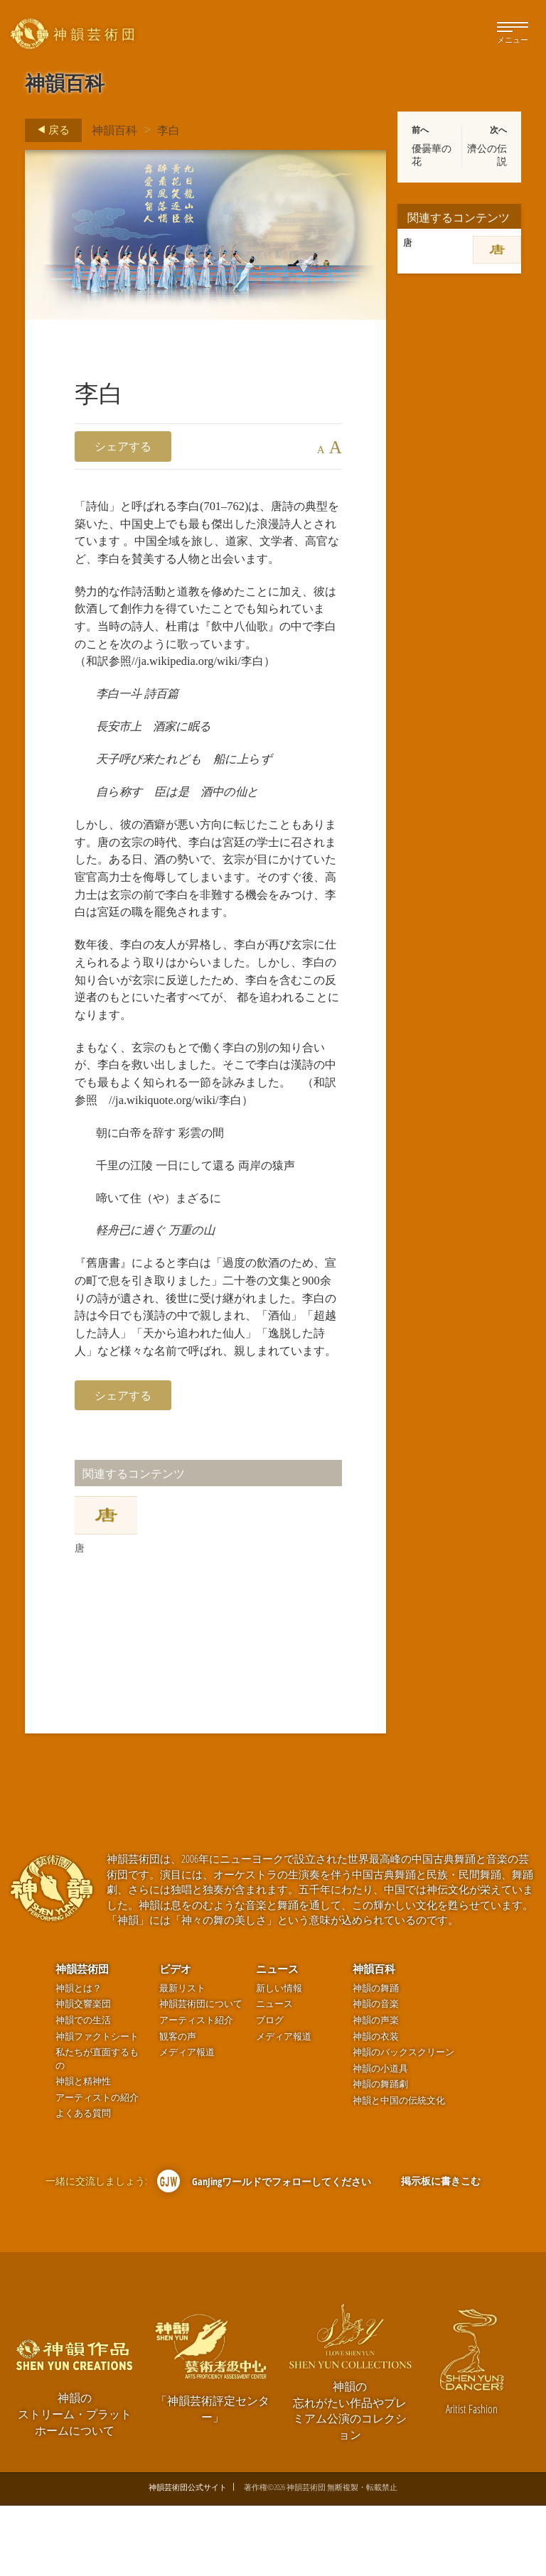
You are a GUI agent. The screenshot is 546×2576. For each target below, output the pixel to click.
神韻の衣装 (376, 2106)
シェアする (123, 446)
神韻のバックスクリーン (403, 2122)
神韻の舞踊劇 (380, 2154)
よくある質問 (83, 2183)
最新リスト (182, 2058)
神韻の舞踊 (376, 2058)
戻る (49, 130)
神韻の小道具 (380, 2138)
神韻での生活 (83, 2090)
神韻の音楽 (376, 2074)
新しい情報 (279, 2058)
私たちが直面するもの (97, 2129)
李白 (168, 130)
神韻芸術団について (200, 2074)
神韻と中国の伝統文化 (399, 2170)
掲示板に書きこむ (441, 2251)
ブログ (270, 2090)
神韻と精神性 (83, 2151)
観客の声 (177, 2106)
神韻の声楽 (376, 2090)
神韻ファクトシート (97, 2106)
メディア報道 (187, 2122)
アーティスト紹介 (196, 2090)
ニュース (277, 2039)
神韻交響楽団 (83, 2074)
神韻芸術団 (82, 2039)
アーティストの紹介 (97, 2168)
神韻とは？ (78, 2058)
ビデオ (175, 2039)
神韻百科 (114, 130)
